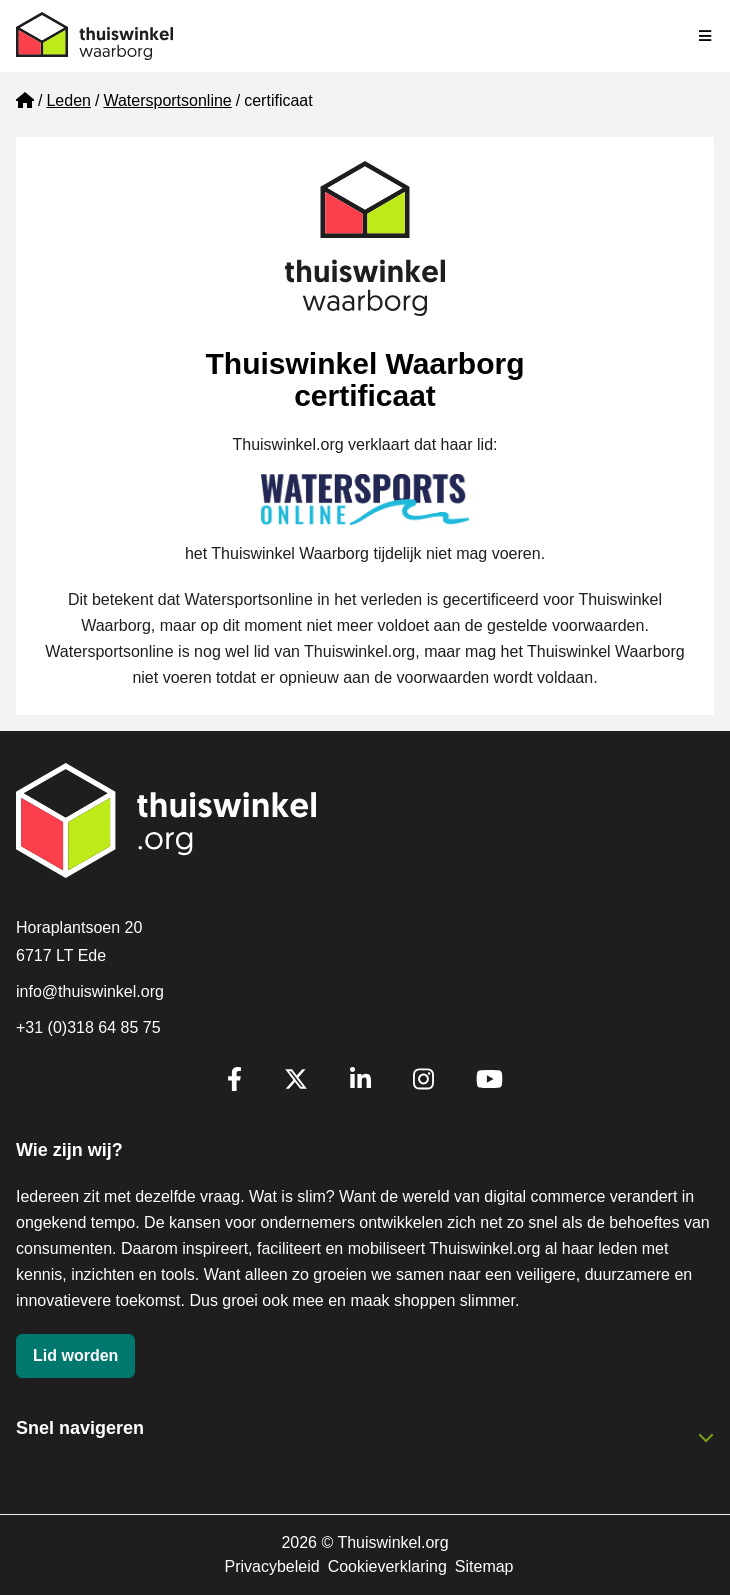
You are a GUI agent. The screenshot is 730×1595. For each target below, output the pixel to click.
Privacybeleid (271, 1566)
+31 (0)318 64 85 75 (88, 1027)
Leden (68, 100)
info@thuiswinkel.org (90, 991)
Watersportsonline (167, 100)
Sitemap (484, 1566)
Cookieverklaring (387, 1566)
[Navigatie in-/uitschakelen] (706, 36)
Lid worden (75, 1355)
